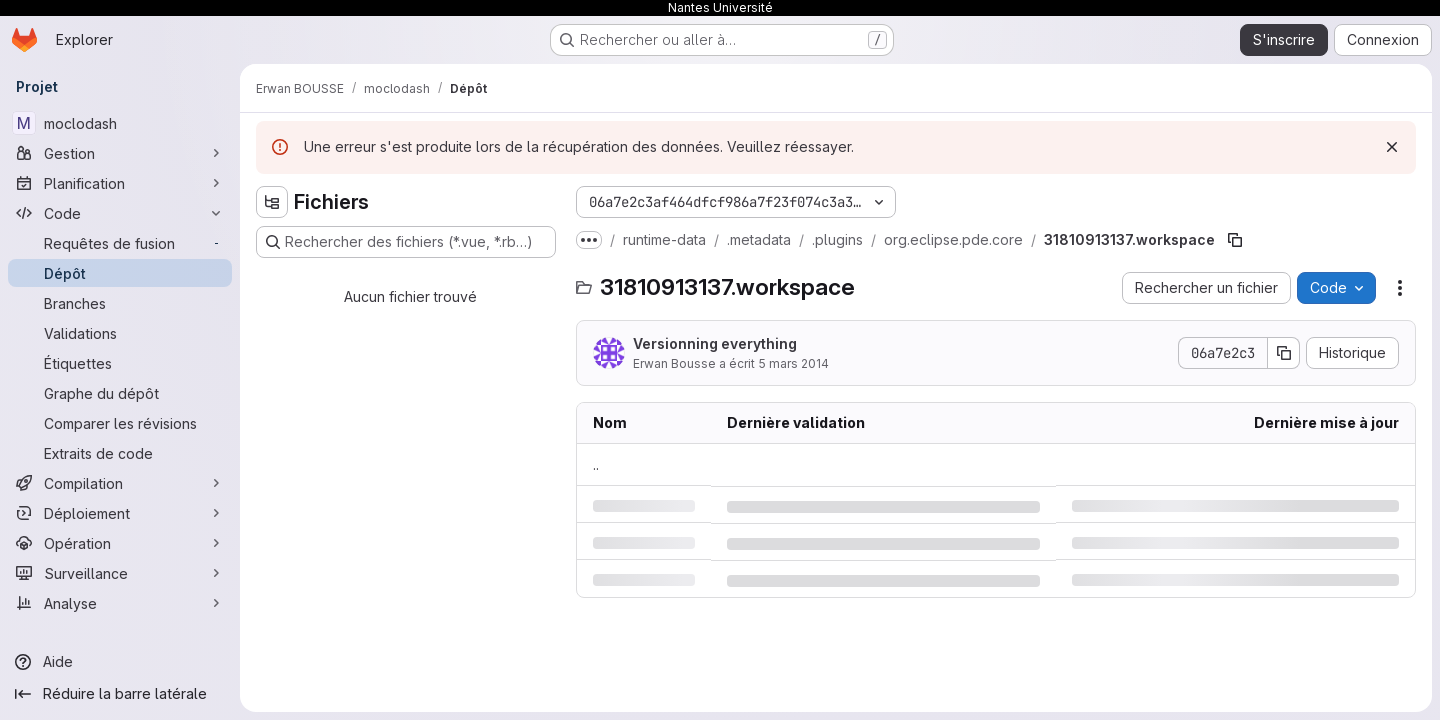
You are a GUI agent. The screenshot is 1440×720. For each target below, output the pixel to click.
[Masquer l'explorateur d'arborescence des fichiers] (272, 202)
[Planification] (120, 183)
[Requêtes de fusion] (120, 243)
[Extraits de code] (120, 453)
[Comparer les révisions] (120, 423)
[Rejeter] (1392, 147)
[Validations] (120, 333)
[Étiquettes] (120, 363)
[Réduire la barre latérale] (120, 694)
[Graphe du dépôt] (120, 393)
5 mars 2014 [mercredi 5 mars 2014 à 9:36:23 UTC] (793, 363)
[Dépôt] (120, 273)
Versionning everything (715, 343)
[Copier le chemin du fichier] (1235, 240)
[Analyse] (120, 603)
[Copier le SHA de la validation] (1284, 353)
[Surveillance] (120, 573)
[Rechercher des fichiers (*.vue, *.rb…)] (406, 242)
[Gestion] (120, 153)
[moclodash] (120, 123)
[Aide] (120, 662)
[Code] (120, 213)
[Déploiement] (120, 513)
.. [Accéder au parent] (596, 464)
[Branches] (120, 303)
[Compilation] (120, 483)
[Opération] (120, 543)
